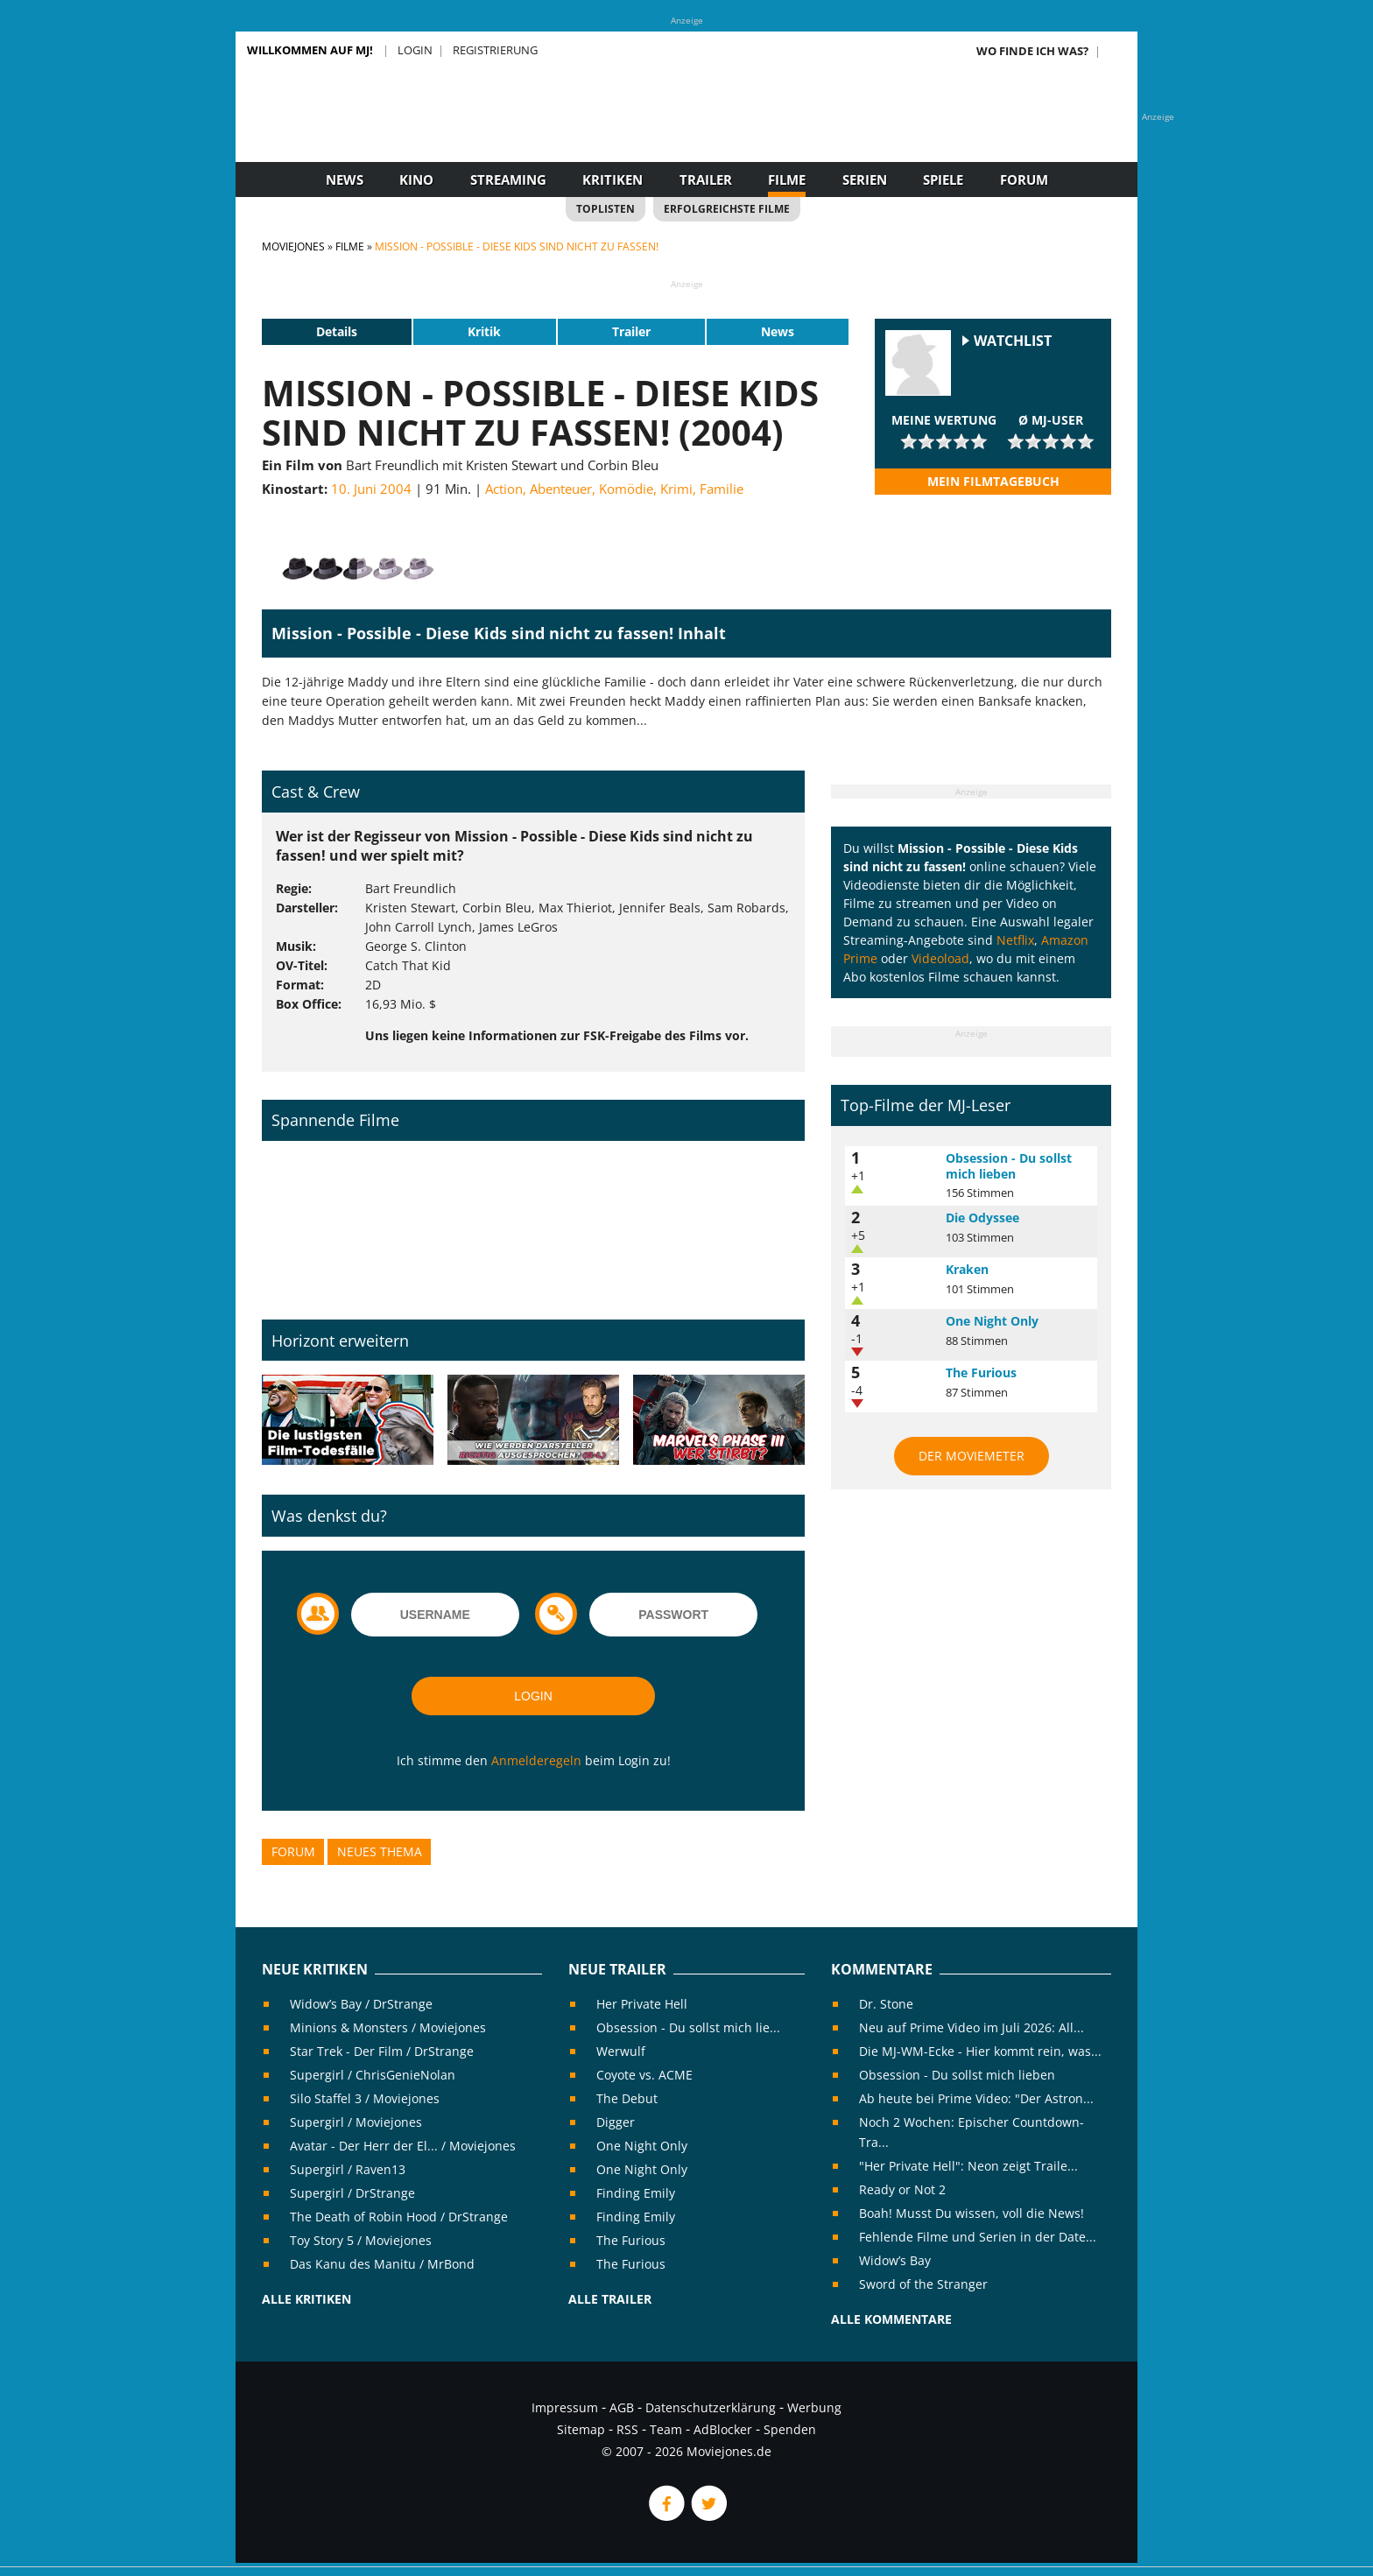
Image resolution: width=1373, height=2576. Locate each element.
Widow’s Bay (895, 2260)
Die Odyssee (982, 1217)
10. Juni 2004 (371, 488)
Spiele (943, 179)
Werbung (814, 2407)
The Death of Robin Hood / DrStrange (399, 2216)
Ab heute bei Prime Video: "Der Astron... (976, 2098)
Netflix (1015, 940)
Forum (1024, 179)
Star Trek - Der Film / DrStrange (382, 2051)
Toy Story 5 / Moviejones (361, 2240)
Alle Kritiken (306, 2299)
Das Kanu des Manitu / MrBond (382, 2264)
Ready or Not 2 (902, 2189)
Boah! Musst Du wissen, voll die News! (971, 2213)
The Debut (627, 2098)
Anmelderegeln (536, 1760)
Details (336, 331)
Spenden (790, 2429)
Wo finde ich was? (1032, 51)
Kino (416, 179)
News (344, 179)
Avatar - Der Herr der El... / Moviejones (403, 2145)
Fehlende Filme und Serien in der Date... (977, 2236)
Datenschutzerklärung (710, 2407)
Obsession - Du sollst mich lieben (1009, 1166)
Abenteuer (561, 488)
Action (504, 488)
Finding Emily (635, 2193)
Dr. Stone (886, 2003)
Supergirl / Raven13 (347, 2169)
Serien (864, 179)
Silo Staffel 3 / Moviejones (365, 2098)
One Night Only (992, 1321)
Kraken (967, 1269)
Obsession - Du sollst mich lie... (688, 2027)
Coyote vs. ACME (644, 2074)
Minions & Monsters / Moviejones (388, 2027)
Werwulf (620, 2051)
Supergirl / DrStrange (352, 2193)
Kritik (484, 331)
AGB (621, 2407)
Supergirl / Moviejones (356, 2122)
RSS (627, 2429)
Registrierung (495, 50)
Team (666, 2429)
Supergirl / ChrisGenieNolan (372, 2074)
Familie (721, 488)
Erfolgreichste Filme (727, 208)
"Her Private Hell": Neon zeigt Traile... (968, 2165)
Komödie (626, 488)
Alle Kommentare (891, 2319)
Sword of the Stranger (923, 2284)
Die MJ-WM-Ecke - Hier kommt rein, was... (980, 2051)
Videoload (940, 958)
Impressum (565, 2407)
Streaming (508, 179)
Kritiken (612, 179)
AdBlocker (723, 2429)
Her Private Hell (641, 2003)
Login (415, 50)
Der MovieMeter (971, 1455)
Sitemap (581, 2429)
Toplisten (605, 208)
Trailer (705, 179)
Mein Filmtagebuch (993, 481)
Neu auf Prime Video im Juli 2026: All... (971, 2027)
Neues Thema (379, 1851)
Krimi (676, 488)
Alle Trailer (609, 2299)
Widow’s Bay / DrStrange (361, 2003)
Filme (787, 179)
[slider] (944, 441)
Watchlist (1013, 341)
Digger (615, 2122)
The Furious (981, 1372)
